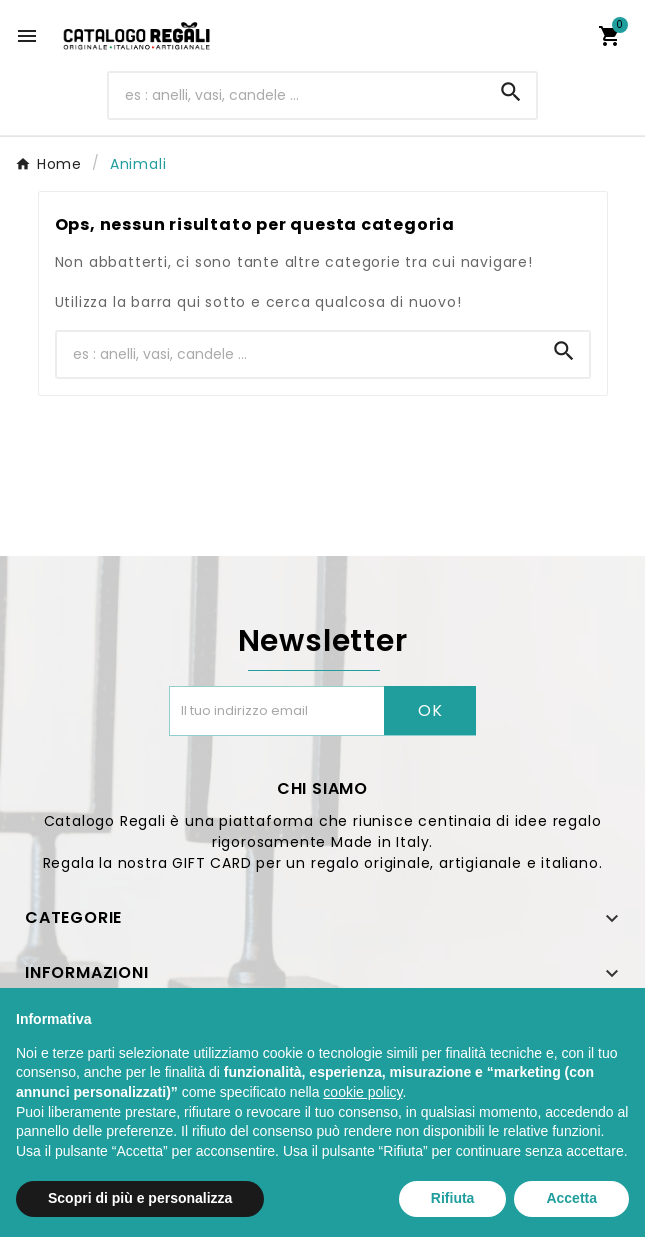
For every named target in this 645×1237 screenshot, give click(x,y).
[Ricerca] (297, 95)
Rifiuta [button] (453, 1198)
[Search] (511, 92)
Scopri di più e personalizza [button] (140, 1198)
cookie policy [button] (362, 1092)
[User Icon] (566, 36)
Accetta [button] (571, 1198)
